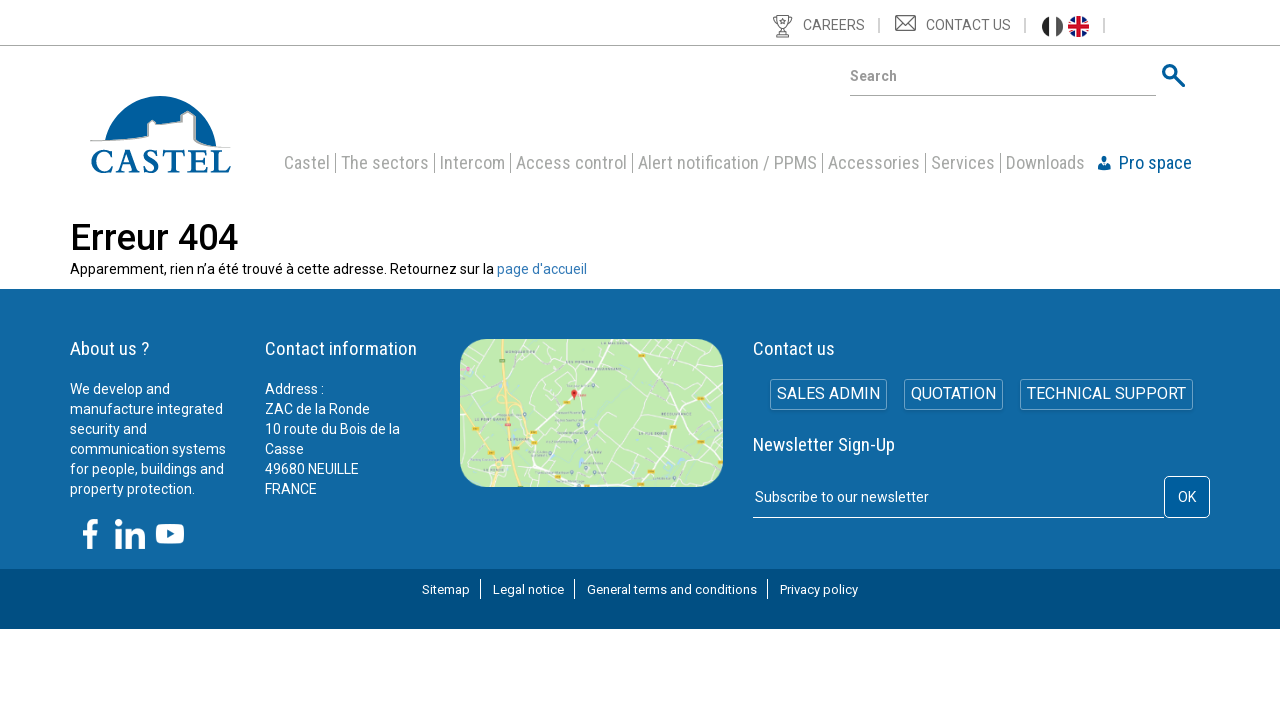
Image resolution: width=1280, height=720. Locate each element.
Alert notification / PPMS (727, 163)
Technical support (1108, 395)
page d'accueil (542, 269)
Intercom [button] (472, 163)
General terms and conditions (672, 589)
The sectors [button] (385, 163)
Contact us (968, 25)
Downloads (1045, 163)
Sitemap (446, 589)
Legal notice (528, 589)
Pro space (1155, 163)
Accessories (874, 163)
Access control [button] (571, 163)
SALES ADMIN (826, 395)
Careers (834, 25)
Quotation (953, 395)
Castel (307, 163)
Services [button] (963, 163)
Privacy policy (819, 589)
